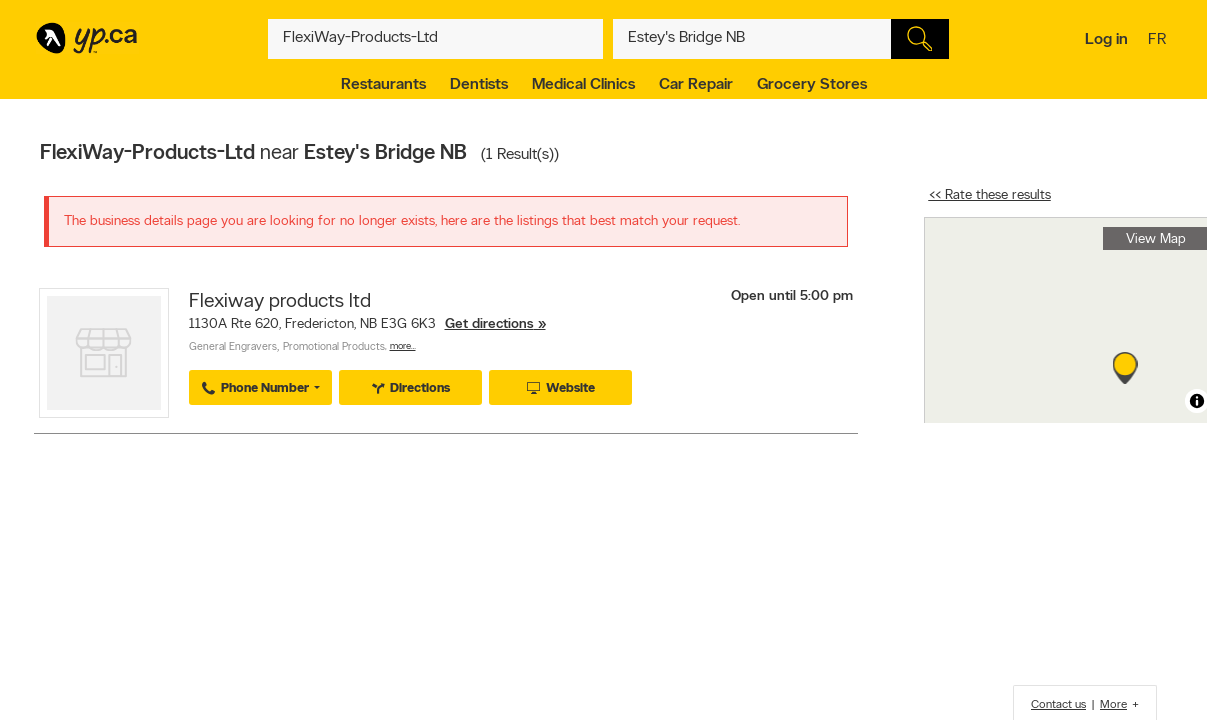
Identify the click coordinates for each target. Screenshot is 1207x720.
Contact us (1058, 705)
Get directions (489, 324)
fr (1159, 41)
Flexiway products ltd (280, 302)
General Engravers (233, 347)
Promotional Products (334, 347)
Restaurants (383, 85)
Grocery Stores (812, 85)
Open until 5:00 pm (792, 296)
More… (403, 346)
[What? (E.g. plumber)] (436, 39)
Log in (1106, 40)
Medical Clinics (583, 85)
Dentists (479, 85)
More (1113, 705)
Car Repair (696, 85)
